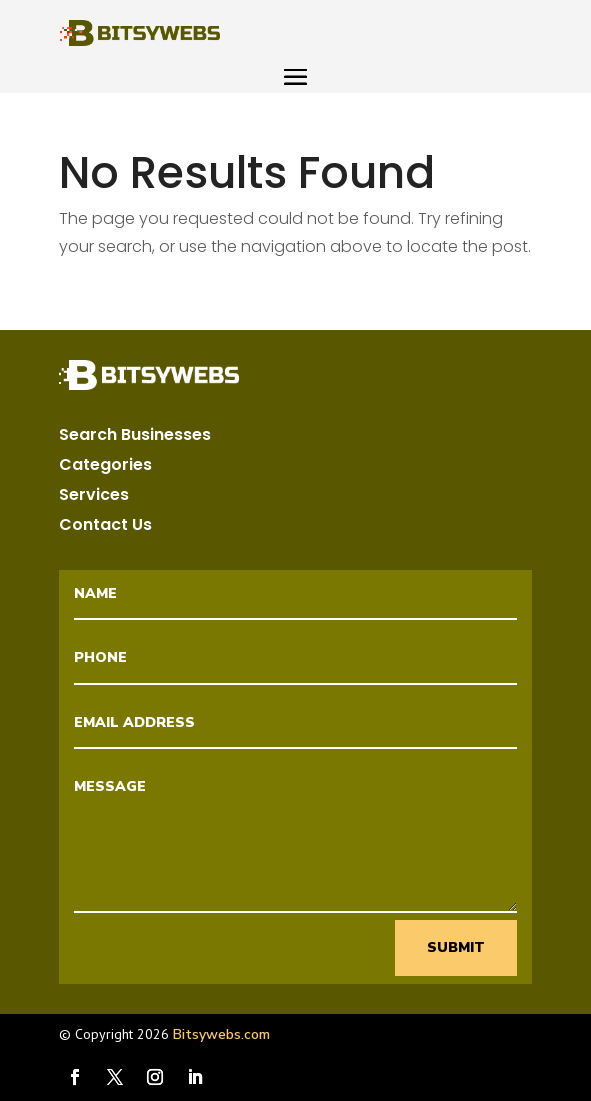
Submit (456, 947)
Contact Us (105, 527)
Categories (105, 467)
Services (94, 497)
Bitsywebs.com (221, 1034)
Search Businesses (135, 437)
